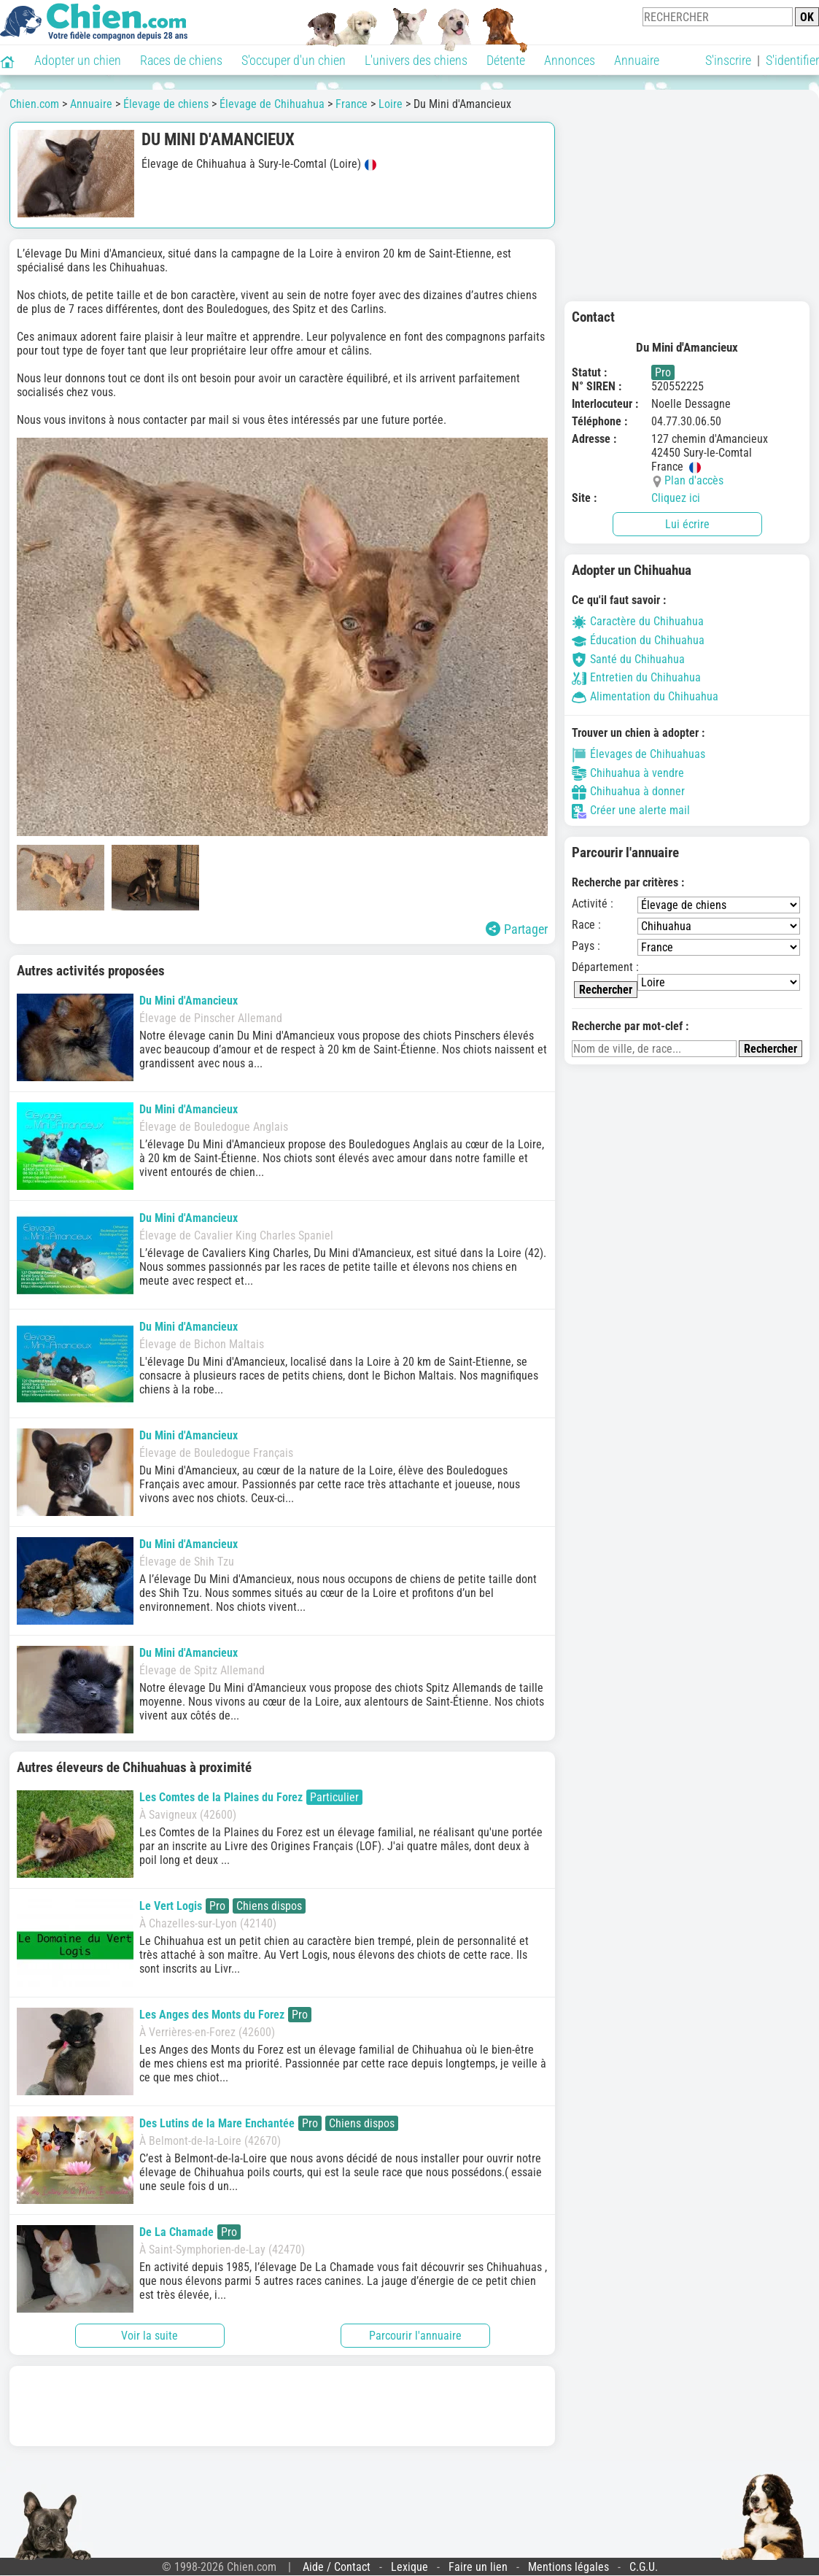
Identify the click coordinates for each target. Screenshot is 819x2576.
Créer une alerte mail (631, 810)
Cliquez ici (675, 498)
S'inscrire (728, 60)
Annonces (569, 60)
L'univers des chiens (416, 60)
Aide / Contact (336, 2567)
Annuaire (636, 60)
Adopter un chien (77, 60)
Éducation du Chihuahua (638, 640)
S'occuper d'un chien (293, 60)
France (351, 104)
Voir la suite (149, 2336)
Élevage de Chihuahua (272, 104)
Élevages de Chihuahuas (638, 754)
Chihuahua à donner (628, 791)
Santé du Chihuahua (628, 659)
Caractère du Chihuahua (638, 621)
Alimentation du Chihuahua (645, 696)
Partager (517, 929)
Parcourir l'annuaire (415, 2336)
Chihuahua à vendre (628, 773)
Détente (505, 60)
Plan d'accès (693, 480)
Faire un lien (478, 2567)
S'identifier (792, 60)
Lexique (409, 2567)
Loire (391, 104)
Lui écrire (687, 524)
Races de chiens (181, 60)
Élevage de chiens (166, 104)
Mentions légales (568, 2567)
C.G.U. (643, 2567)
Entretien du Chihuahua (636, 677)
